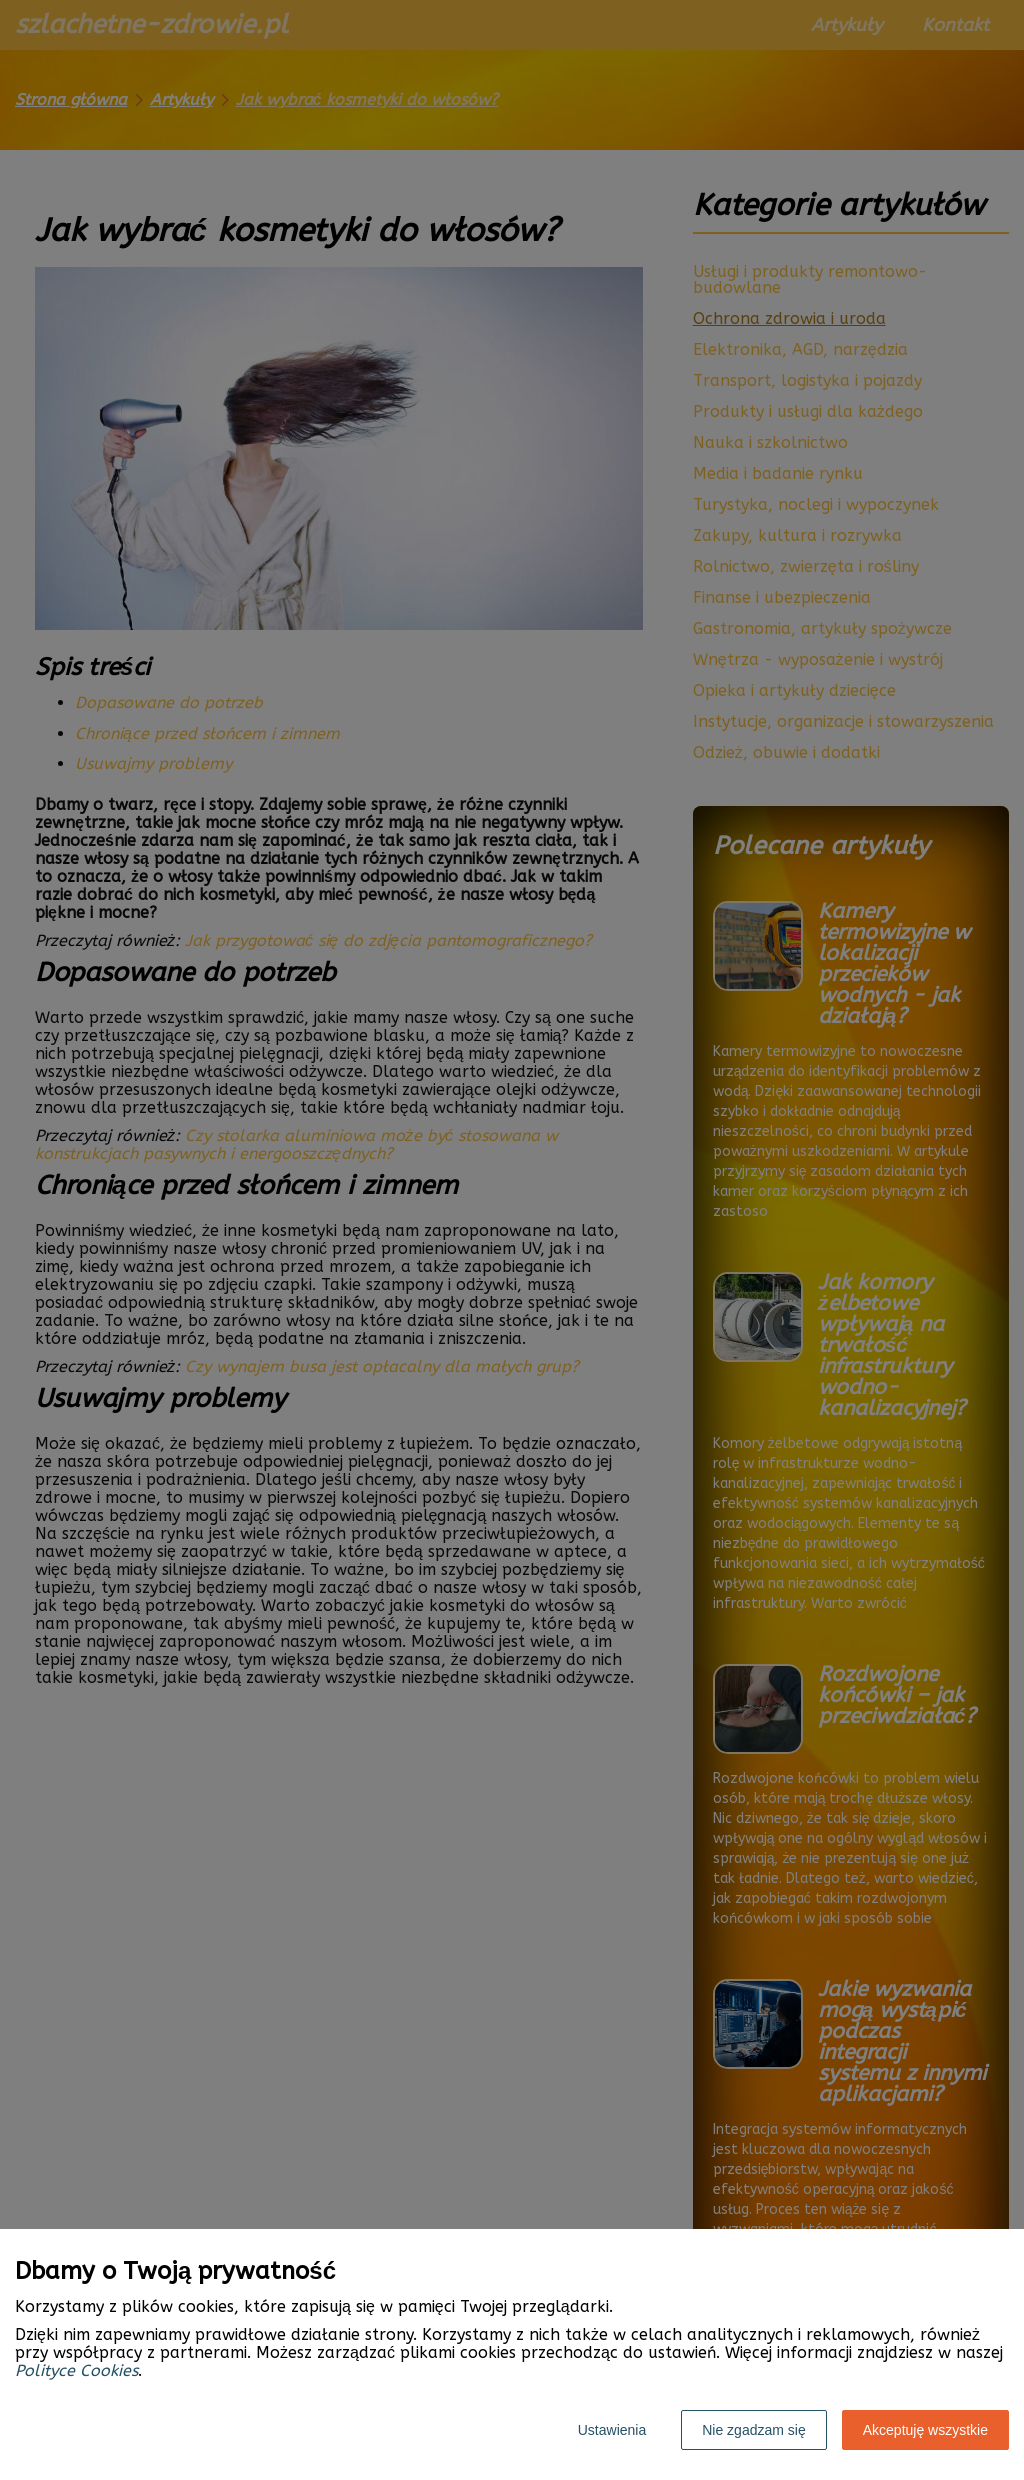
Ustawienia (612, 2430)
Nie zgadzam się (754, 2430)
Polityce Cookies (76, 2370)
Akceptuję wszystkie (925, 2430)
